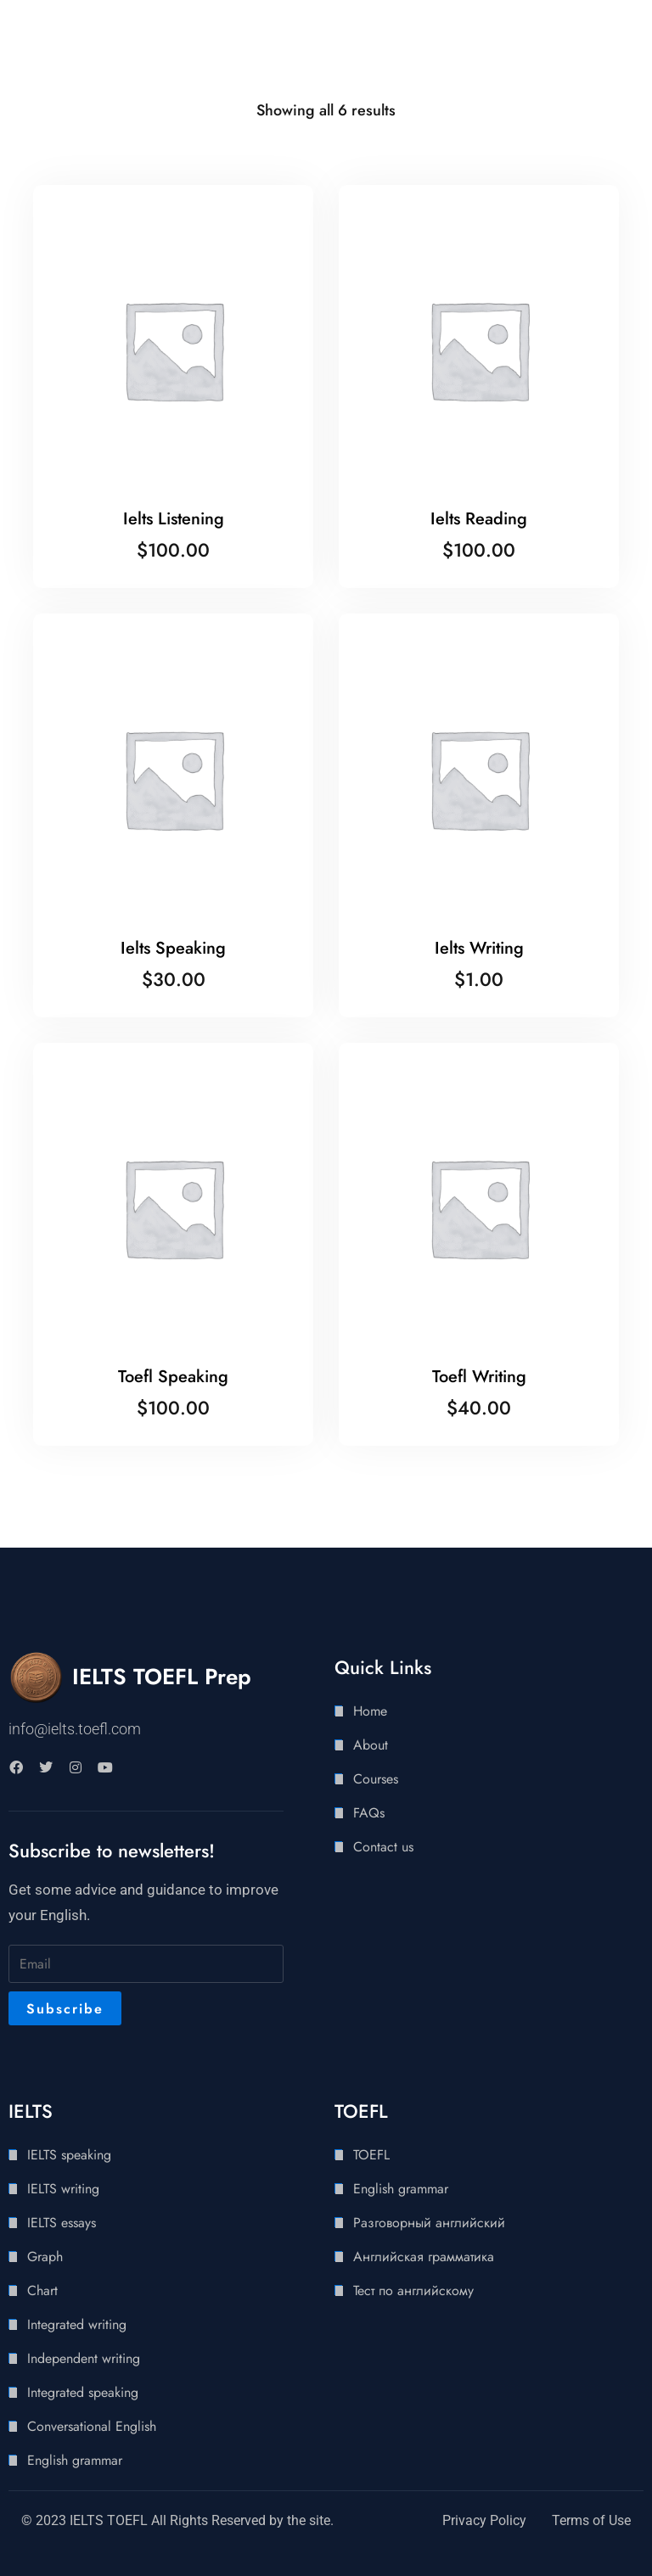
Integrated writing (76, 2324)
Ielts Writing (479, 948)
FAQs (369, 1813)
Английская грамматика (423, 2256)
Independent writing (83, 2358)
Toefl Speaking (173, 1376)
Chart (42, 2290)
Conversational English (91, 2426)
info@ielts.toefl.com (74, 1729)
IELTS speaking (69, 2154)
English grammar (74, 2460)
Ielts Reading (478, 519)
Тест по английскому (413, 2290)
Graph (45, 2256)
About (370, 1745)
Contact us (383, 1846)
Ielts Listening (173, 519)
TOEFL (371, 2154)
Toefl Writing (479, 1376)
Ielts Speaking (173, 948)
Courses (375, 1779)
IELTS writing (63, 2188)
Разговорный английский (429, 2222)
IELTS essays (61, 2222)
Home (370, 1711)
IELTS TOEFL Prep (161, 1676)
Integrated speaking (82, 2392)
